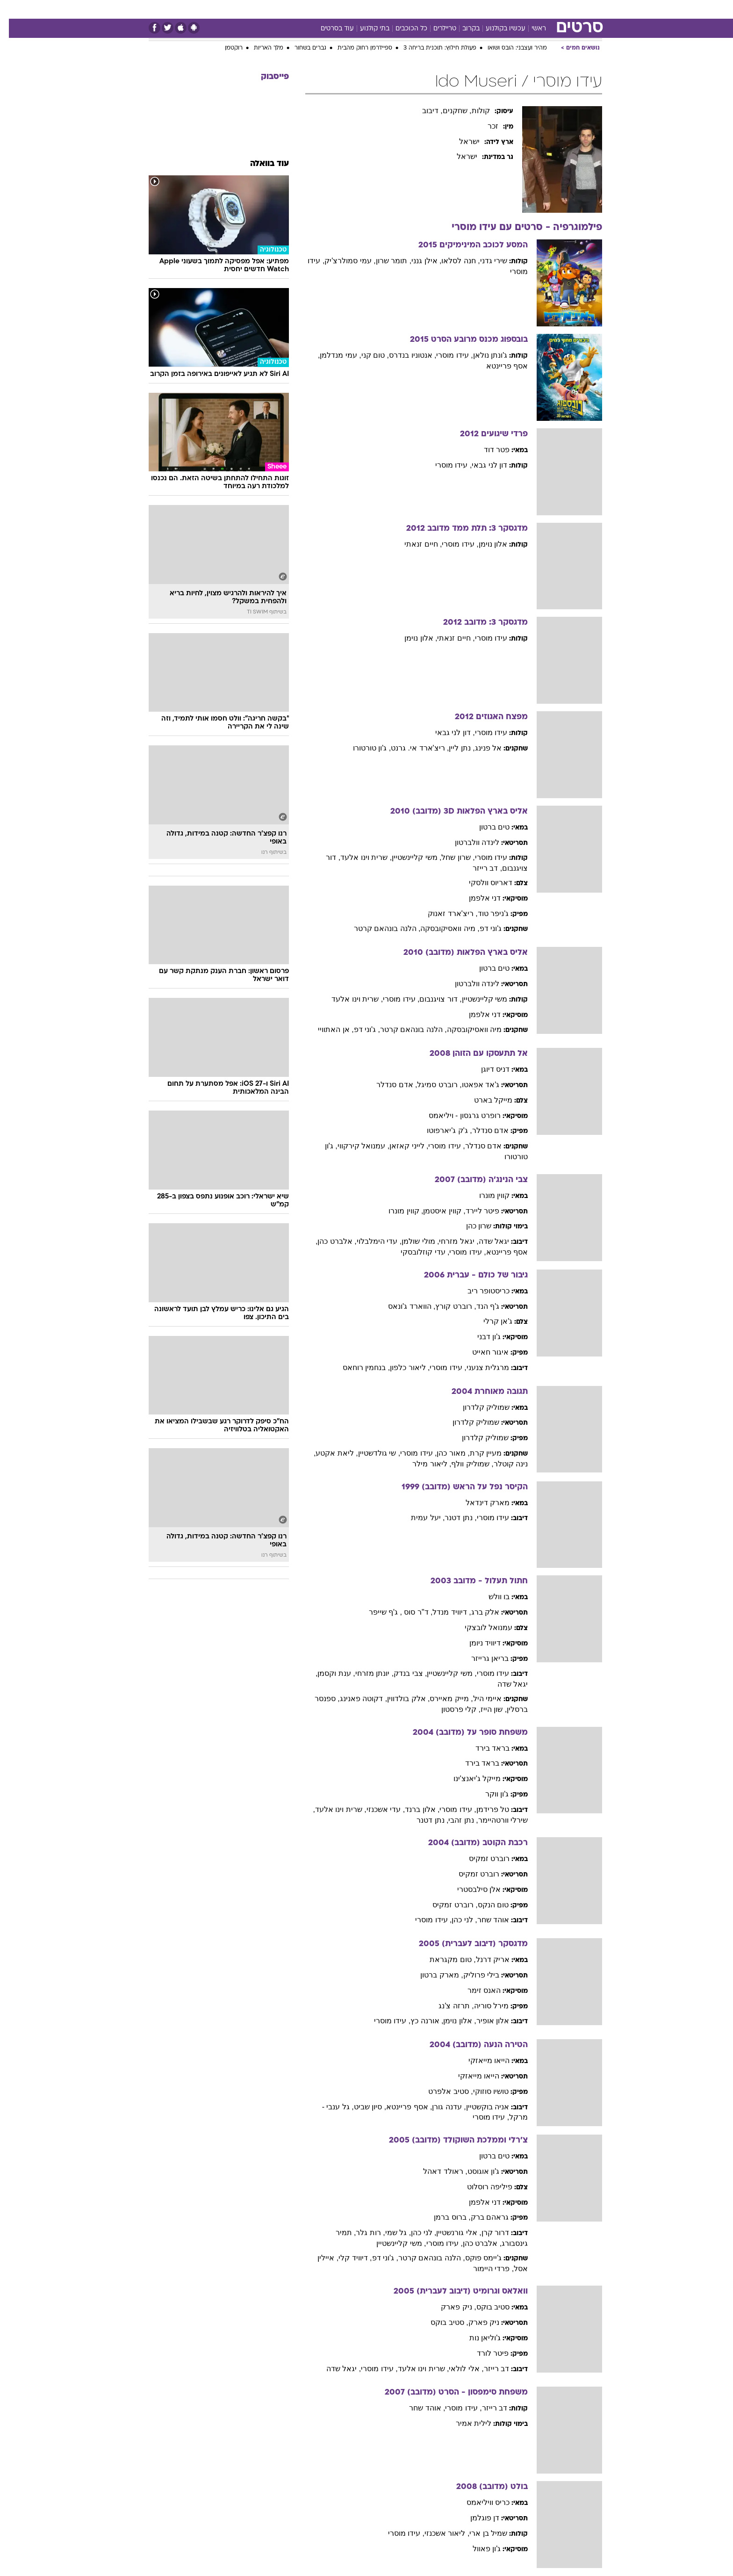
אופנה (242, 9)
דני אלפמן (476, 898)
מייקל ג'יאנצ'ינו (468, 1778)
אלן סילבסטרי (470, 1889)
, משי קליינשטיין (407, 857)
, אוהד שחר (418, 2408)
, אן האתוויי (327, 1029)
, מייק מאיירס (442, 1699)
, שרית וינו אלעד (357, 857)
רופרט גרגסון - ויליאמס (456, 1115)
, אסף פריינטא (400, 2107)
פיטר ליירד (473, 1211)
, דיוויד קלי (346, 2258)
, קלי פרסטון (452, 1709)
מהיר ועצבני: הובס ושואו (508, 48)
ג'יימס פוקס (474, 2258)
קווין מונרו (485, 1195)
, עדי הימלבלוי (370, 1241)
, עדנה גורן (440, 2107)
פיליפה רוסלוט (480, 2187)
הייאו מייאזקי (480, 2060)
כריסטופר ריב (480, 1291)
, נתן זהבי (454, 1820)
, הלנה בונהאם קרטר (378, 928)
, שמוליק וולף (463, 1464)
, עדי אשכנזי (377, 1809)
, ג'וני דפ (358, 1029)
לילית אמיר (464, 2423)
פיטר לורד (484, 2353)
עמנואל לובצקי (479, 1627)
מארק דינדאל (479, 1503)
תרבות (452, 9)
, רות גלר (361, 2233)
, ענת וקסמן (327, 1673)
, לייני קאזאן (400, 1146)
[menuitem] (544, 9)
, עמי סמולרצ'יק (341, 261)
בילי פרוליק (472, 1975)
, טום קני (366, 355)
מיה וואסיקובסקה (465, 1029)
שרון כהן (469, 1226)
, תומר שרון (384, 261)
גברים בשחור (301, 48)
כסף (396, 9)
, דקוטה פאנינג (354, 1699)
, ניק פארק (449, 2307)
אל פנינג (479, 748)
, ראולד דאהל (436, 2171)
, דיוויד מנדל (443, 1612)
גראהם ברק (481, 2217)
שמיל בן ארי (479, 2533)
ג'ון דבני (480, 1337)
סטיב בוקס (484, 2307)
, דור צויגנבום (431, 999)
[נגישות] (13, 9)
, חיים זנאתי (414, 544)
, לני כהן (455, 1920)
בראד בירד (484, 1748)
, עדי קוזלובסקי (416, 1252)
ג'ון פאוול (478, 2549)
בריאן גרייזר (481, 1658)
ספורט (518, 9)
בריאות (343, 9)
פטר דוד (488, 450)
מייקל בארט (484, 1100)
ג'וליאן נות (476, 2338)
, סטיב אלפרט (441, 2091)
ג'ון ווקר (488, 1794)
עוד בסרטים (328, 29)
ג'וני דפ (482, 928)
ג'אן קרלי (489, 1321)
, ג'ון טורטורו (363, 748)
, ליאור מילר (422, 1464)
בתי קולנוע (366, 29)
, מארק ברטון (432, 1975)
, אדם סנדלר (387, 1085)
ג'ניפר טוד (484, 913)
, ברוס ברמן (443, 2217)
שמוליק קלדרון (477, 1407)
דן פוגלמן (475, 2518)
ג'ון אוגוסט (475, 2171)
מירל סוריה (482, 2006)
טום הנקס (484, 1905)
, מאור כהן (444, 1453)
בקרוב (462, 29)
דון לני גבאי (480, 465)
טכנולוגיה (276, 9)
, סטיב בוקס (440, 2322)
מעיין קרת (477, 1453)
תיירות (311, 9)
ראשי (530, 29)
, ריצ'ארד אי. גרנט (411, 748)
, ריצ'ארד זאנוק (443, 913)
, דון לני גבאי (446, 732)
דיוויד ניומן (476, 1643)
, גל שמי (389, 2233)
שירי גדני (484, 261)
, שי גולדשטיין (370, 1453)
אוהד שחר (484, 1920)
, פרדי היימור (484, 2269)
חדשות (550, 9)
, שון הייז (485, 1709)
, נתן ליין (453, 748)
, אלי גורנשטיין (449, 2233)
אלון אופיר (483, 2021)
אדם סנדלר (481, 1130)
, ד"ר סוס (408, 1612)
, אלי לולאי (457, 2369)
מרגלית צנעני (479, 1367)
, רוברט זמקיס (446, 1905)
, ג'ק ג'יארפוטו (440, 1130)
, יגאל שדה (334, 2369)
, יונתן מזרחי (365, 1673)
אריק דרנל (484, 1959)
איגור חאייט (481, 1352)
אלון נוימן (484, 544)
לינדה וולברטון (468, 842)
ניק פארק (475, 2322)
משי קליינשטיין (475, 999)
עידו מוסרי (482, 638)
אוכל (372, 9)
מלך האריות (259, 48)
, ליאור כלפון (401, 1367)
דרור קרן (486, 2233)
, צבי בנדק (401, 1673)
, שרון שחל (449, 857)
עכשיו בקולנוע (497, 29)
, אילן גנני (417, 261)
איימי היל (478, 1699)
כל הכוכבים (402, 29)
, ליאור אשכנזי (438, 2533)
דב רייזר (487, 2369)
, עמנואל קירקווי (355, 1146)
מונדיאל (485, 9)
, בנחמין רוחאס (357, 1367)
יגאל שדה (485, 1241)
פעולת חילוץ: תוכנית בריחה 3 (431, 48)
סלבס (422, 9)
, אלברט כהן (328, 1241)
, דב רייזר (478, 868)
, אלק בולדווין (399, 1699)
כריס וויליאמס (479, 2502)
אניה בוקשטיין (478, 2107)
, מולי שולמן (411, 1241)
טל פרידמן (483, 1809)
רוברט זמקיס (480, 1858)
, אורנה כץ (418, 2021)
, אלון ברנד (413, 1809)
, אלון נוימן (411, 638)
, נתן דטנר (451, 1518)
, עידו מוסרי (445, 355)
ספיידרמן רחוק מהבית (356, 48)
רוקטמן (225, 48)
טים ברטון (485, 827)
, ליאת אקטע (328, 1453)
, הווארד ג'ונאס (402, 1306)
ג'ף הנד (479, 1306)
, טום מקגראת (444, 1959)
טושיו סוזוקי (482, 2091)
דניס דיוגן (486, 1069)
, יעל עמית (419, 1518)
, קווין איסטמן (435, 1211)
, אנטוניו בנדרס (403, 355)
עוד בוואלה (260, 164)
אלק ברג (476, 1612)
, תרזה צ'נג (447, 2006)
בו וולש (490, 1597)
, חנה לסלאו (451, 261)
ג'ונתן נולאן (481, 355)
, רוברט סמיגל (430, 1085)
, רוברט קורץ (446, 1306)
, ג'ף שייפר (376, 1612)
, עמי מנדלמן (331, 355)
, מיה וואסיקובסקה (440, 928)
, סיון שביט (361, 2107)
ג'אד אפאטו (472, 1085)
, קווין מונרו (397, 1211)
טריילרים (435, 29)
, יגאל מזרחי (449, 1241)
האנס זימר (475, 1990)
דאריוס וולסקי (481, 883)
